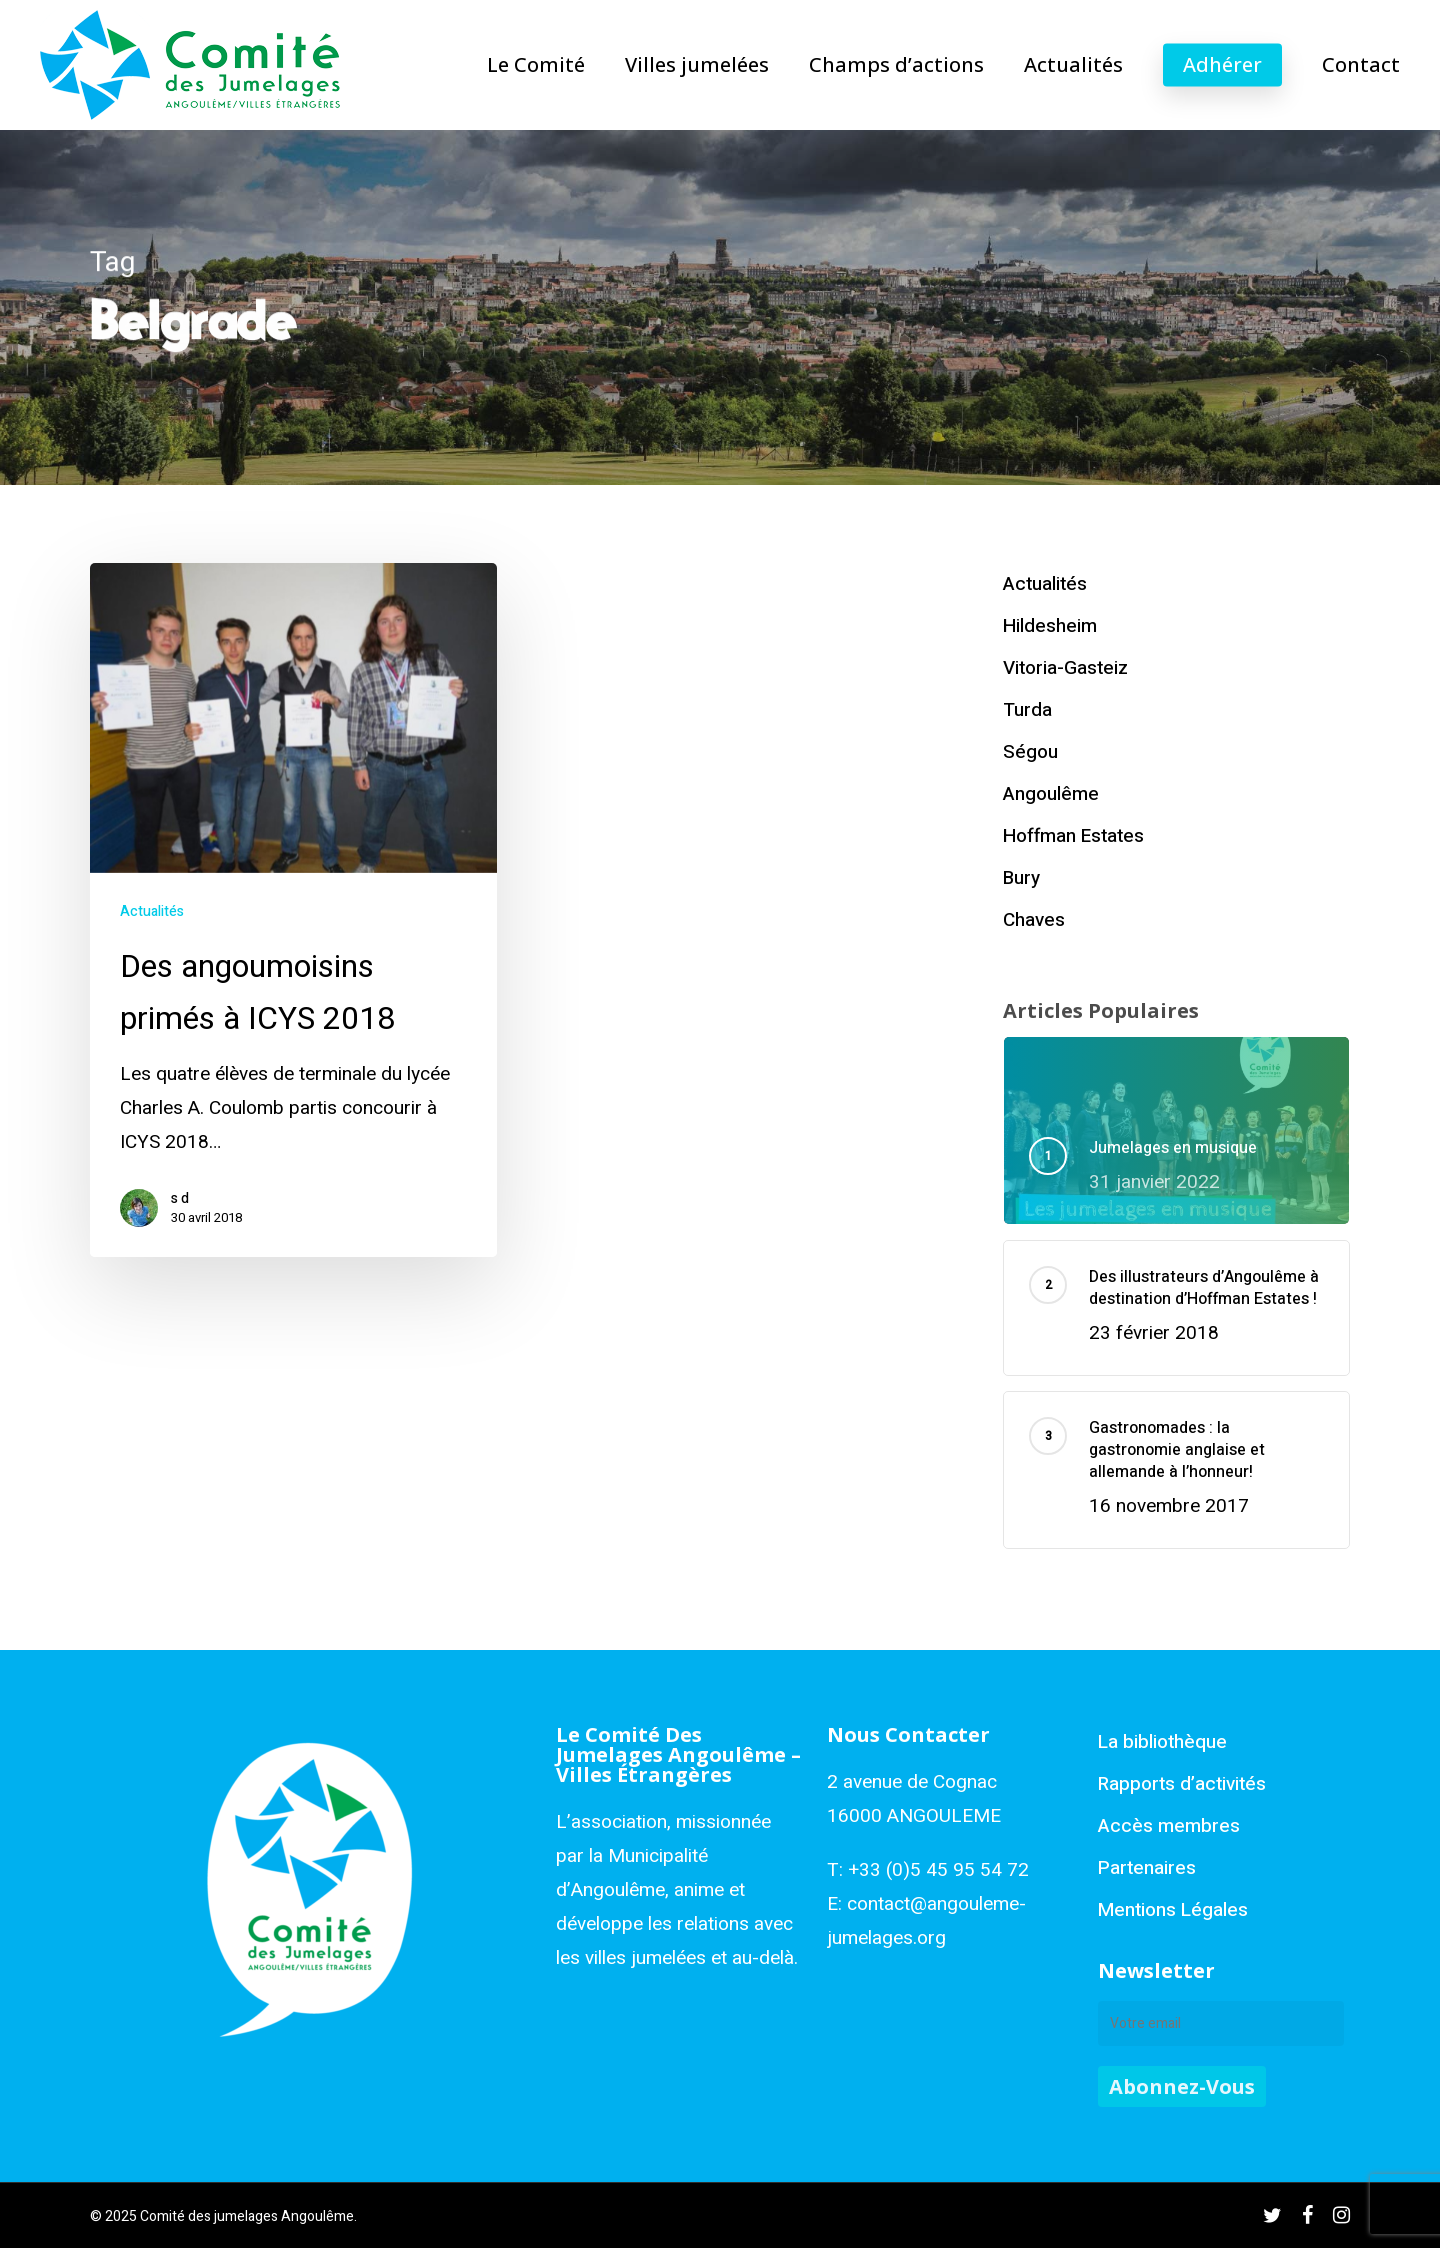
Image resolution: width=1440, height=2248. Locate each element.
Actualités (152, 911)
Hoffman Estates (1073, 836)
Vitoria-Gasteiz (1065, 668)
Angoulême (1051, 794)
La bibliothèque (1162, 1742)
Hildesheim (1050, 626)
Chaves (1034, 920)
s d (180, 1199)
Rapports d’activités (1182, 1784)
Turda (1027, 710)
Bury (1021, 878)
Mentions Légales (1173, 1910)
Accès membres (1169, 1826)
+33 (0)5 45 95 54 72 (938, 1870)
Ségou (1030, 752)
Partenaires (1147, 1868)
